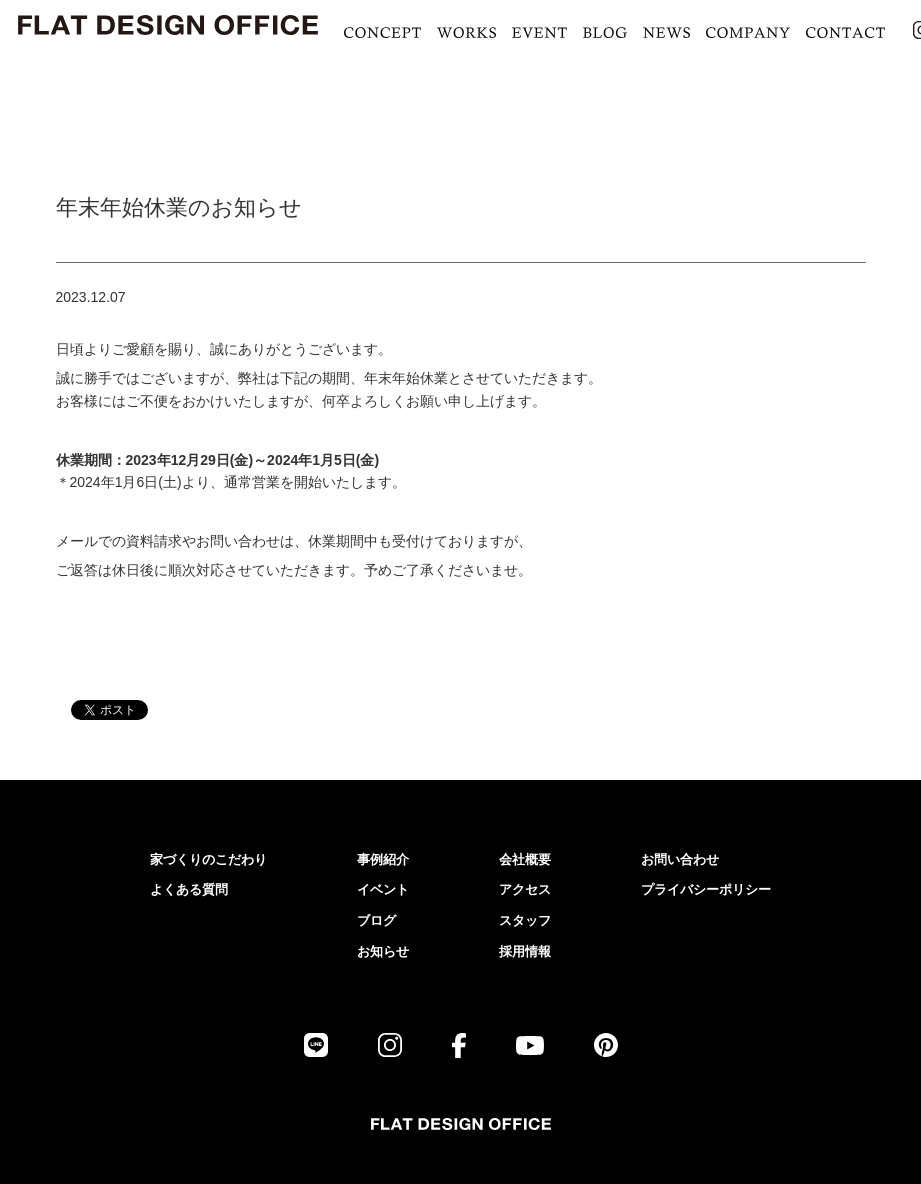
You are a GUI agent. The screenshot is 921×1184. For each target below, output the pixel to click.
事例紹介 (383, 859)
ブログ (376, 920)
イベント (383, 889)
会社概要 (525, 859)
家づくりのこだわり (208, 859)
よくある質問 (189, 889)
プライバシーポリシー (706, 889)
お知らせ (383, 951)
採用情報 (525, 951)
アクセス (525, 889)
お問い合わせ (680, 859)
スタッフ (525, 920)
